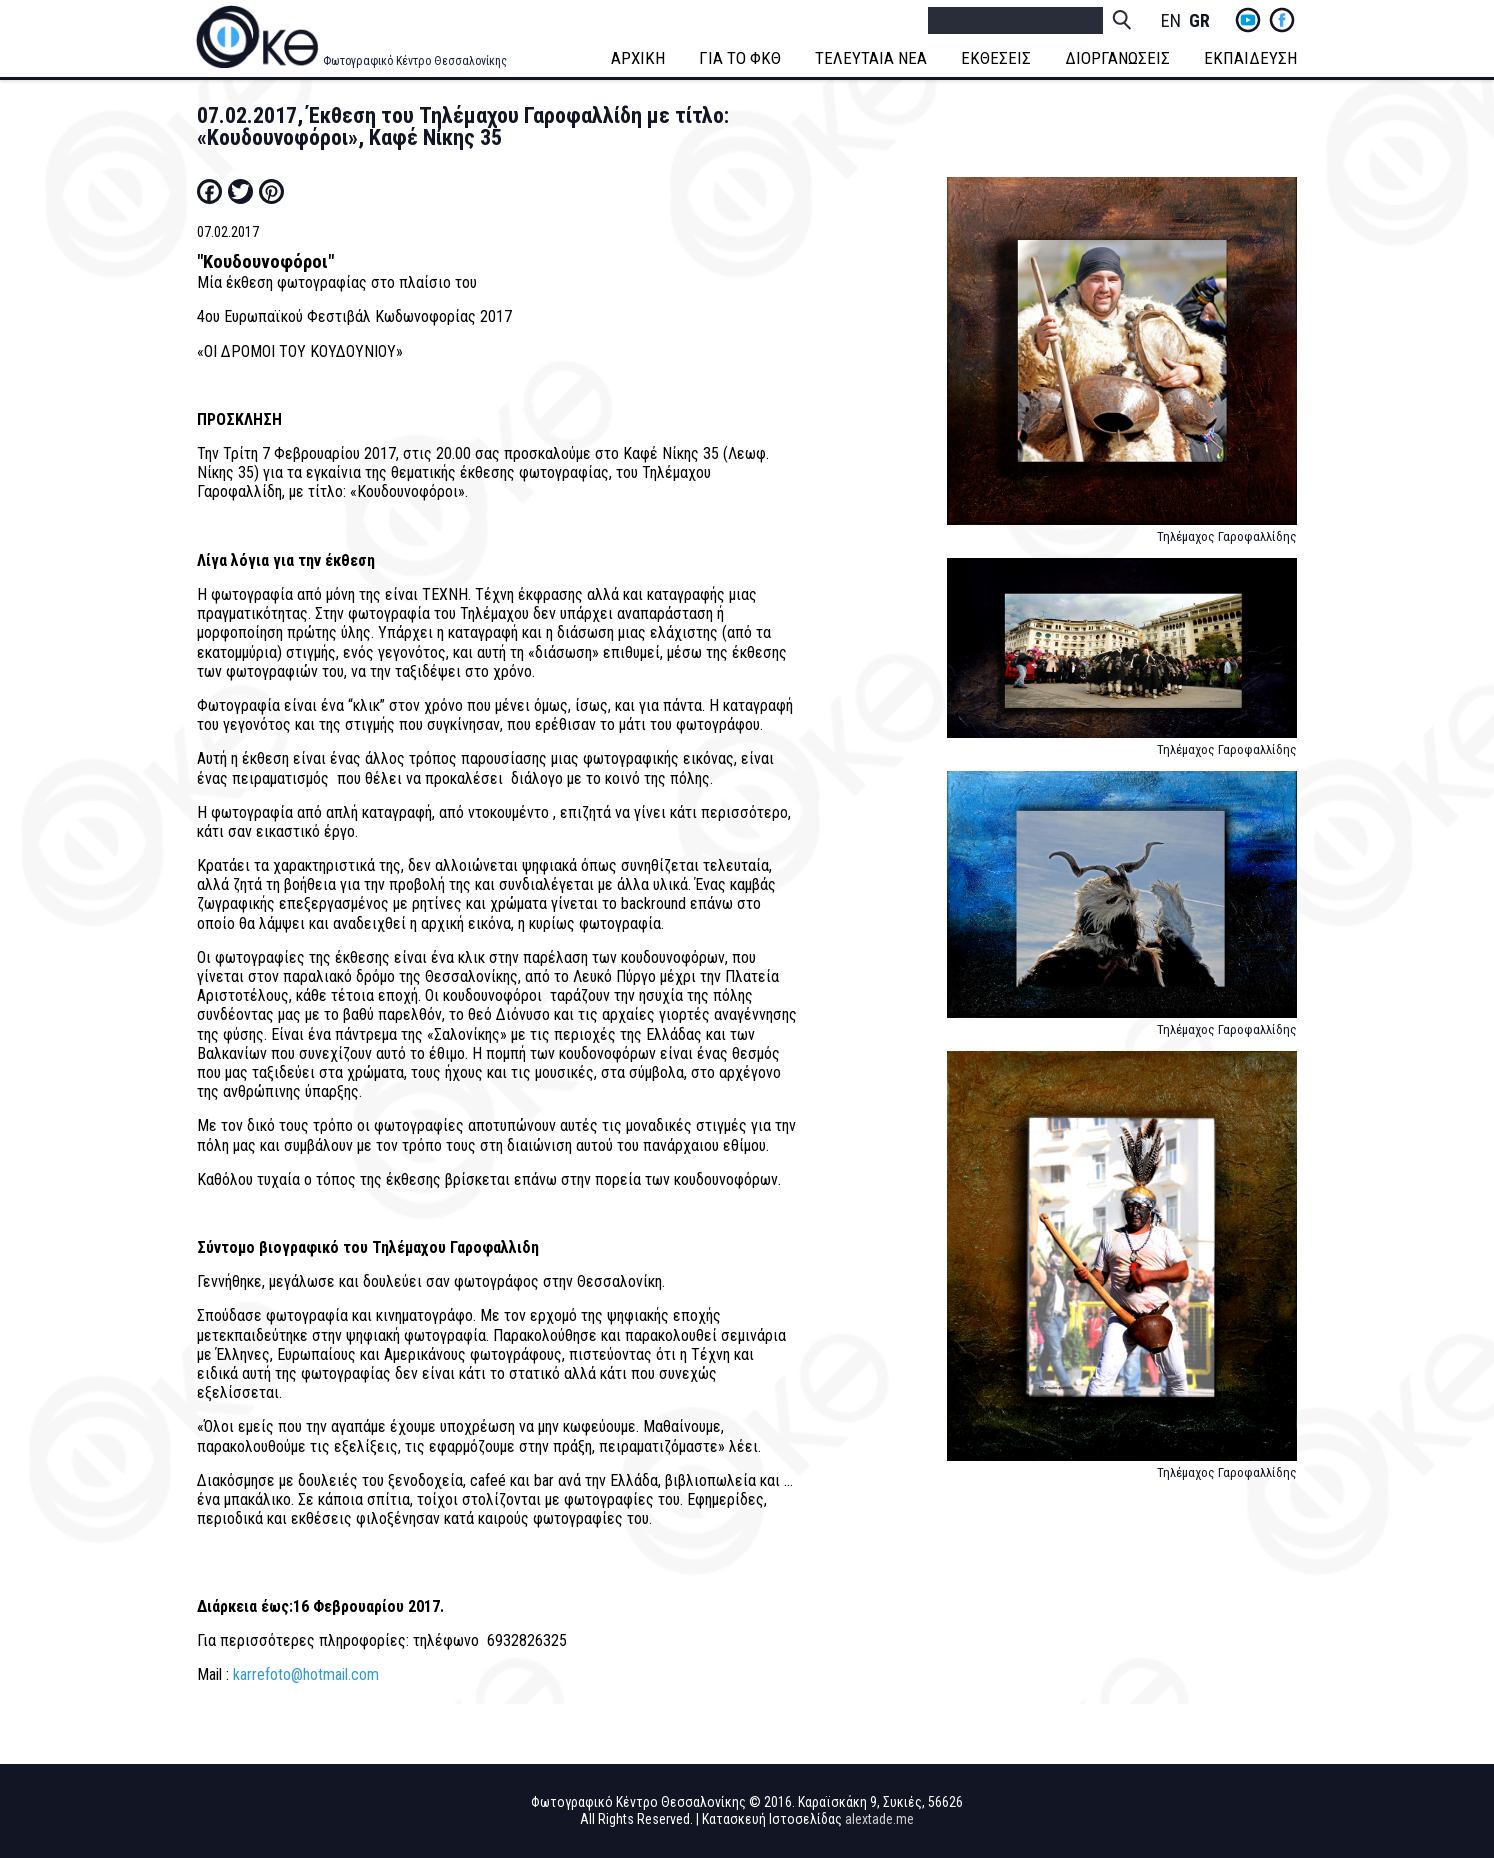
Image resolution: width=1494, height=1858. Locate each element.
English (1171, 21)
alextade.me (879, 1819)
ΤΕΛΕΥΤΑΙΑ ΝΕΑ (871, 58)
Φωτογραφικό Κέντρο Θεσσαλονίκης (415, 61)
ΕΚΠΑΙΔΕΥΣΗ (1250, 58)
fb (1282, 20)
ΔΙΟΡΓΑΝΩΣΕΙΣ (1117, 58)
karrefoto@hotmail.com (306, 1674)
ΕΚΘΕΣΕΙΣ (996, 58)
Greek (1199, 21)
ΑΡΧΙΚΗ (638, 58)
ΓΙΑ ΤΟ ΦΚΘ (740, 58)
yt (1248, 20)
